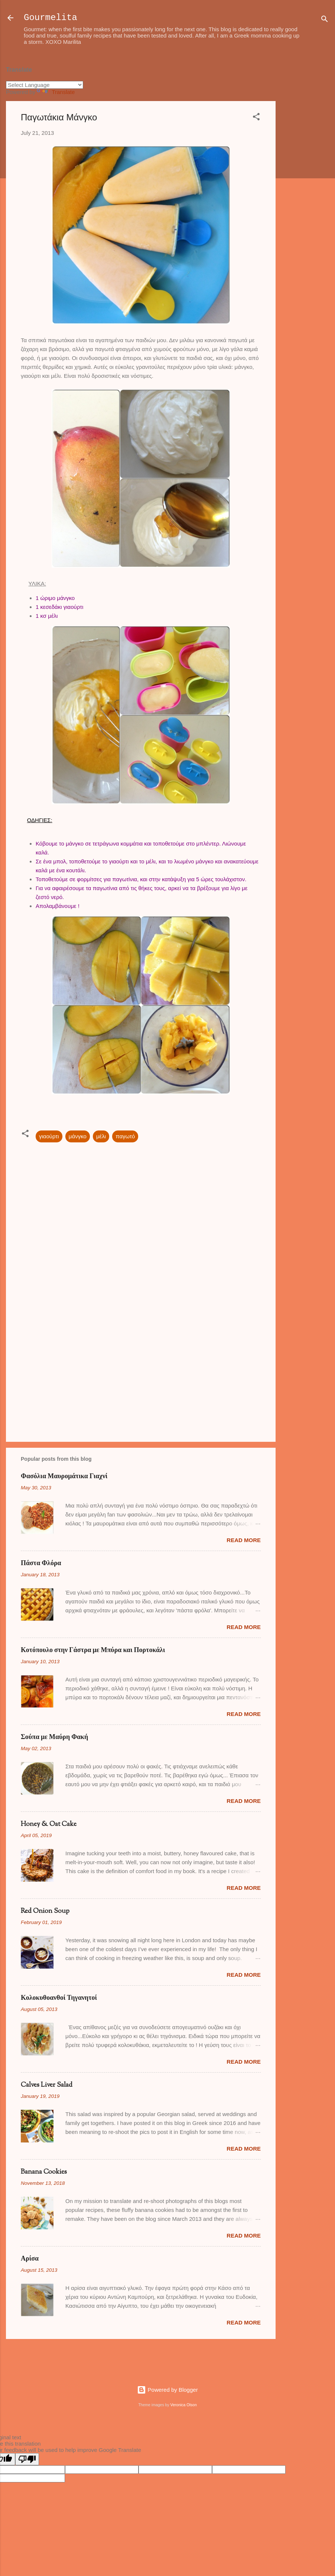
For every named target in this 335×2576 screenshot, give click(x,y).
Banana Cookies (44, 2172)
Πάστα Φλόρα (41, 1563)
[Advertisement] (305, 170)
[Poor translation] (27, 2459)
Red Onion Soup (45, 1911)
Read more (244, 1540)
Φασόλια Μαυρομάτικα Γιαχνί (64, 1477)
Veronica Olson (183, 2405)
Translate (56, 92)
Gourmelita (50, 18)
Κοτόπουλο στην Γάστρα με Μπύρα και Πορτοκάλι (93, 1650)
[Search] (324, 20)
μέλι (101, 1136)
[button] (256, 118)
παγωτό (125, 1136)
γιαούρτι (49, 1136)
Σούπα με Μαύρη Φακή (54, 1737)
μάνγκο (78, 1136)
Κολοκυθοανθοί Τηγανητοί (59, 1998)
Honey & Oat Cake (49, 1824)
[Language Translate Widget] (44, 85)
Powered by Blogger (167, 2390)
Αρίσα (30, 2259)
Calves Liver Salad (46, 2085)
